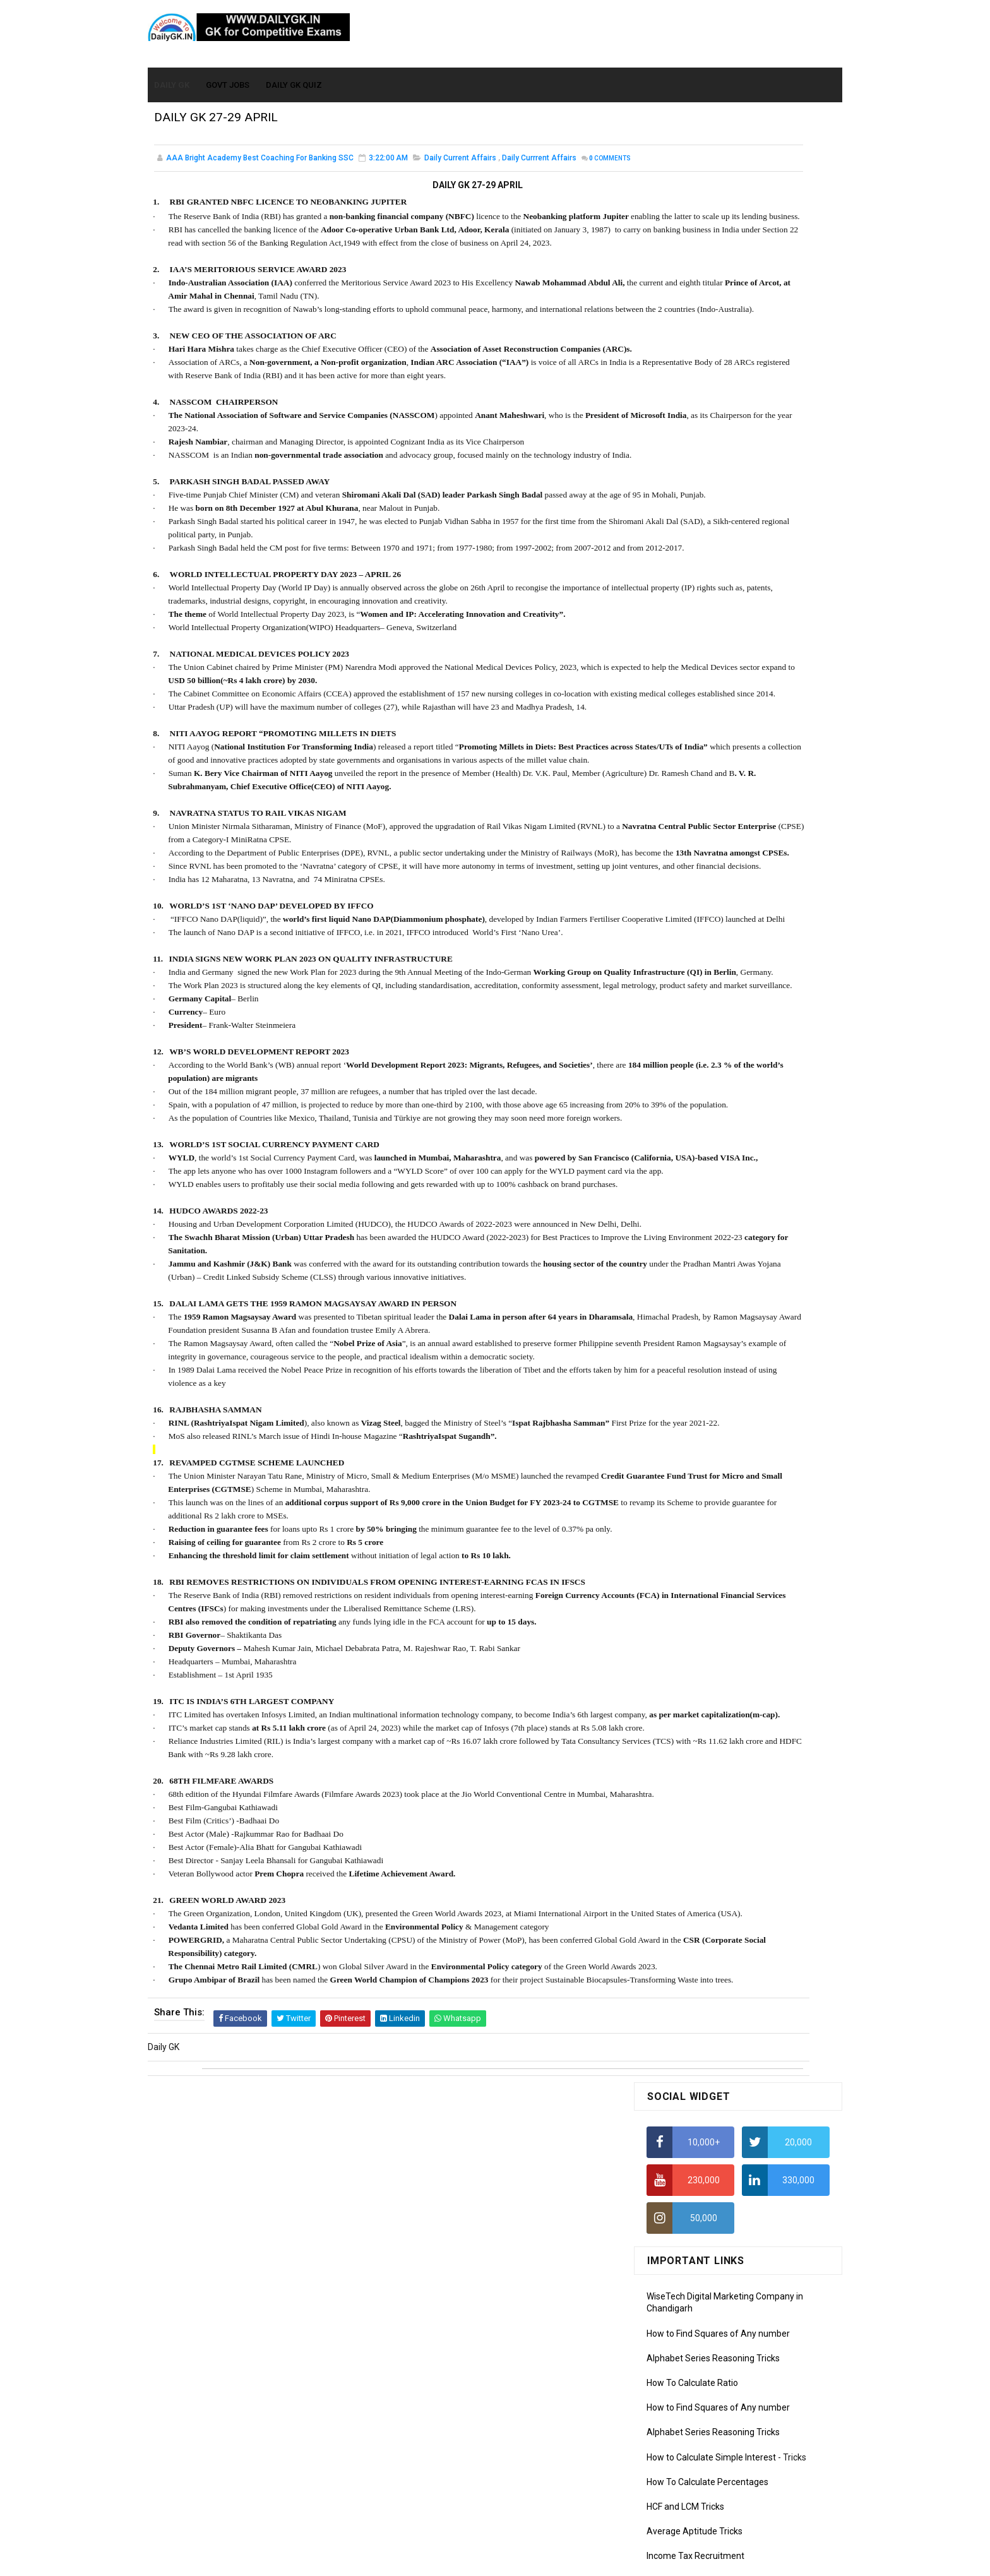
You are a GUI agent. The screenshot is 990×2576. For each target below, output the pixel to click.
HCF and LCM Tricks (685, 531)
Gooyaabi (580, 2560)
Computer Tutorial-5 (687, 1167)
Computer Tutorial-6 (687, 1186)
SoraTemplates (468, 2560)
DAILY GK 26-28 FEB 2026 (756, 835)
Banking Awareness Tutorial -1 (707, 1261)
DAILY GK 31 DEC (679, 738)
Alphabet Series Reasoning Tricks (713, 383)
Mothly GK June (677, 929)
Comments (185, 173)
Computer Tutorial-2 (687, 1113)
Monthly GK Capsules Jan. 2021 (709, 766)
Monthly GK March (683, 984)
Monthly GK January (686, 1020)
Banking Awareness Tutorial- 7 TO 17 (720, 1333)
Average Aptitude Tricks (694, 556)
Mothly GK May (676, 947)
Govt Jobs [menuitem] (228, 76)
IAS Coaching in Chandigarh (701, 605)
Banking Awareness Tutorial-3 (706, 1297)
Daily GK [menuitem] (172, 76)
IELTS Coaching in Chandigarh (705, 617)
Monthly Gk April (679, 965)
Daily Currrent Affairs (539, 160)
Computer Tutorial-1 (687, 1095)
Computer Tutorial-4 (687, 1149)
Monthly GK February (688, 1001)
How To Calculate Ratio (692, 407)
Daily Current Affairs (460, 160)
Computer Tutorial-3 (687, 1131)
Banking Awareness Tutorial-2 (706, 1279)
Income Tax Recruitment (695, 581)
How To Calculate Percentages (707, 506)
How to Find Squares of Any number (718, 358)
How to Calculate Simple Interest (711, 482)
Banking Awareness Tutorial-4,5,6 (713, 1315)
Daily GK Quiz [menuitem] (294, 76)
